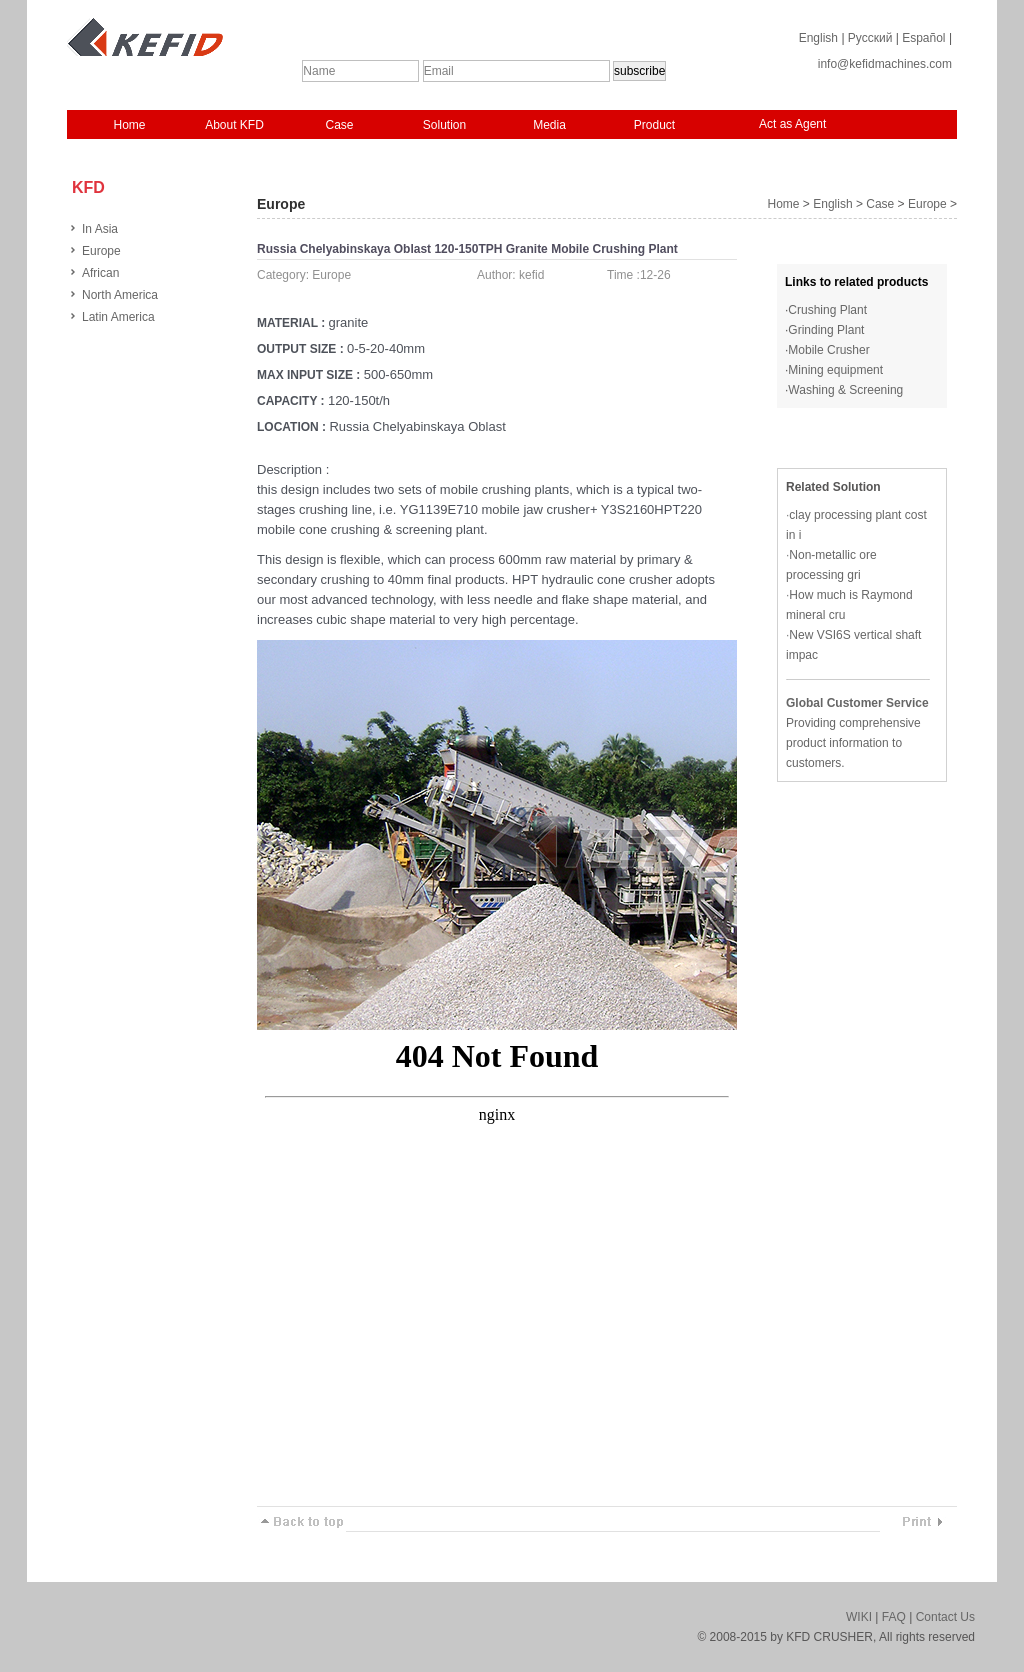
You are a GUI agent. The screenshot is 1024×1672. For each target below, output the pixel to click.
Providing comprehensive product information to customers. (853, 743)
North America (120, 295)
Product (654, 125)
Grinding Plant (826, 330)
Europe (101, 251)
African (100, 273)
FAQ (894, 1617)
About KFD (234, 125)
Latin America (118, 317)
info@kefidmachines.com (885, 64)
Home (129, 125)
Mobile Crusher (828, 350)
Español (923, 38)
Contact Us (945, 1617)
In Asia (100, 229)
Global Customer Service (857, 703)
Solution (444, 125)
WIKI (859, 1617)
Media (549, 125)
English (818, 38)
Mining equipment (835, 370)
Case (339, 125)
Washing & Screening (845, 390)
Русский (870, 38)
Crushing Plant (827, 310)
